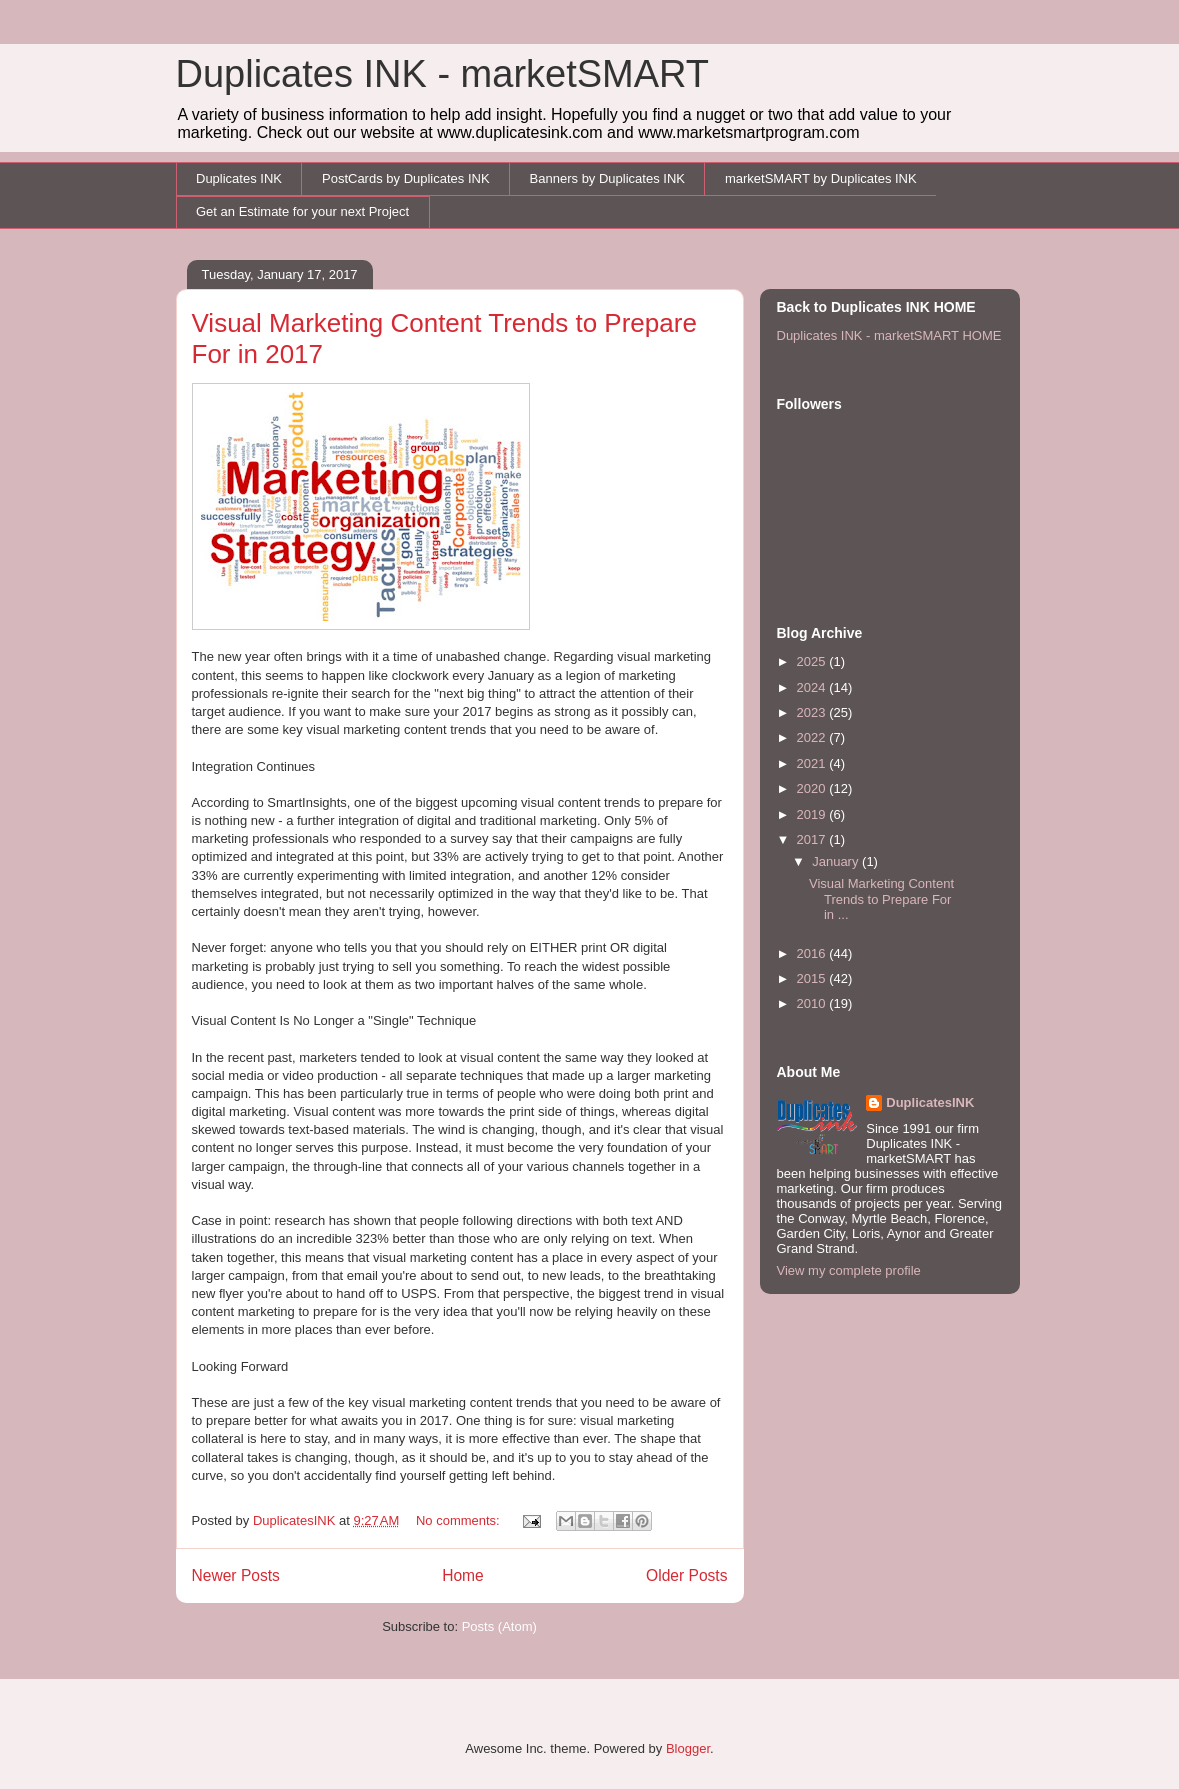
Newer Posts (236, 1575)
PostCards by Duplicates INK (406, 178)
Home (463, 1575)
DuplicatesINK (930, 1102)
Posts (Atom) (499, 1626)
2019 (813, 814)
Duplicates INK (239, 178)
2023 (813, 712)
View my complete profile (849, 1270)
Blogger (688, 1748)
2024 (813, 687)
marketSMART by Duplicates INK (821, 178)
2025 (813, 661)
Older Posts (686, 1575)
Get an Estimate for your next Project (302, 211)
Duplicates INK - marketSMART (443, 74)
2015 (813, 978)
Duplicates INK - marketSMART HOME (889, 335)
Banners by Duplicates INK (607, 178)
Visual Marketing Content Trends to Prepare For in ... (881, 899)
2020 (813, 788)
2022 (813, 737)
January (837, 861)
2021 (813, 763)
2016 (813, 953)
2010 (813, 1003)
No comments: (459, 1520)
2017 (813, 839)
